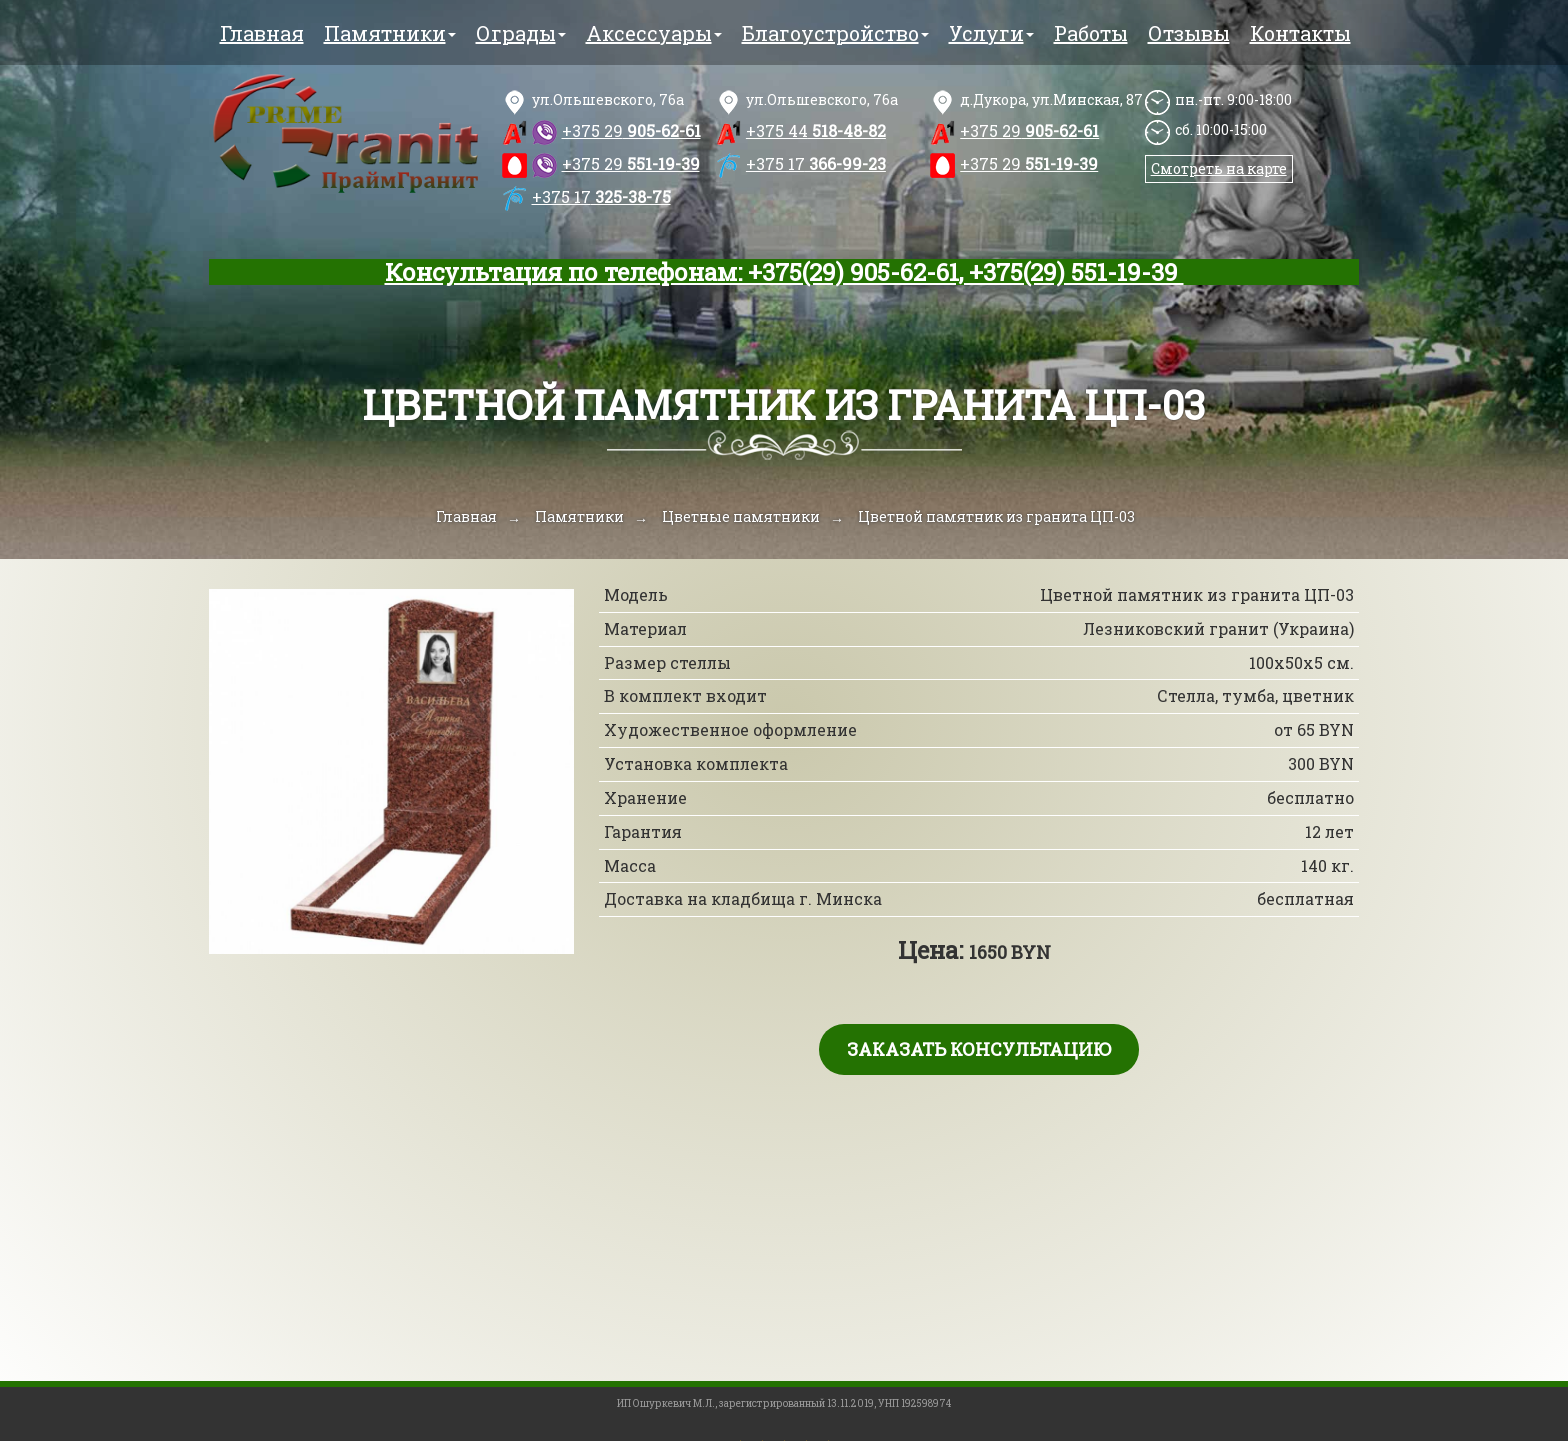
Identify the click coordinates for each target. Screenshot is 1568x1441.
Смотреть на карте (1219, 168)
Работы (1091, 33)
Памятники (390, 33)
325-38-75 (601, 196)
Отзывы (1189, 33)
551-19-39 (631, 163)
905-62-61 (631, 130)
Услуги (991, 33)
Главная (262, 33)
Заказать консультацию (979, 1049)
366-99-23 (816, 163)
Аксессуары (654, 33)
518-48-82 (816, 130)
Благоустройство (835, 33)
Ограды (521, 33)
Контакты (1300, 33)
